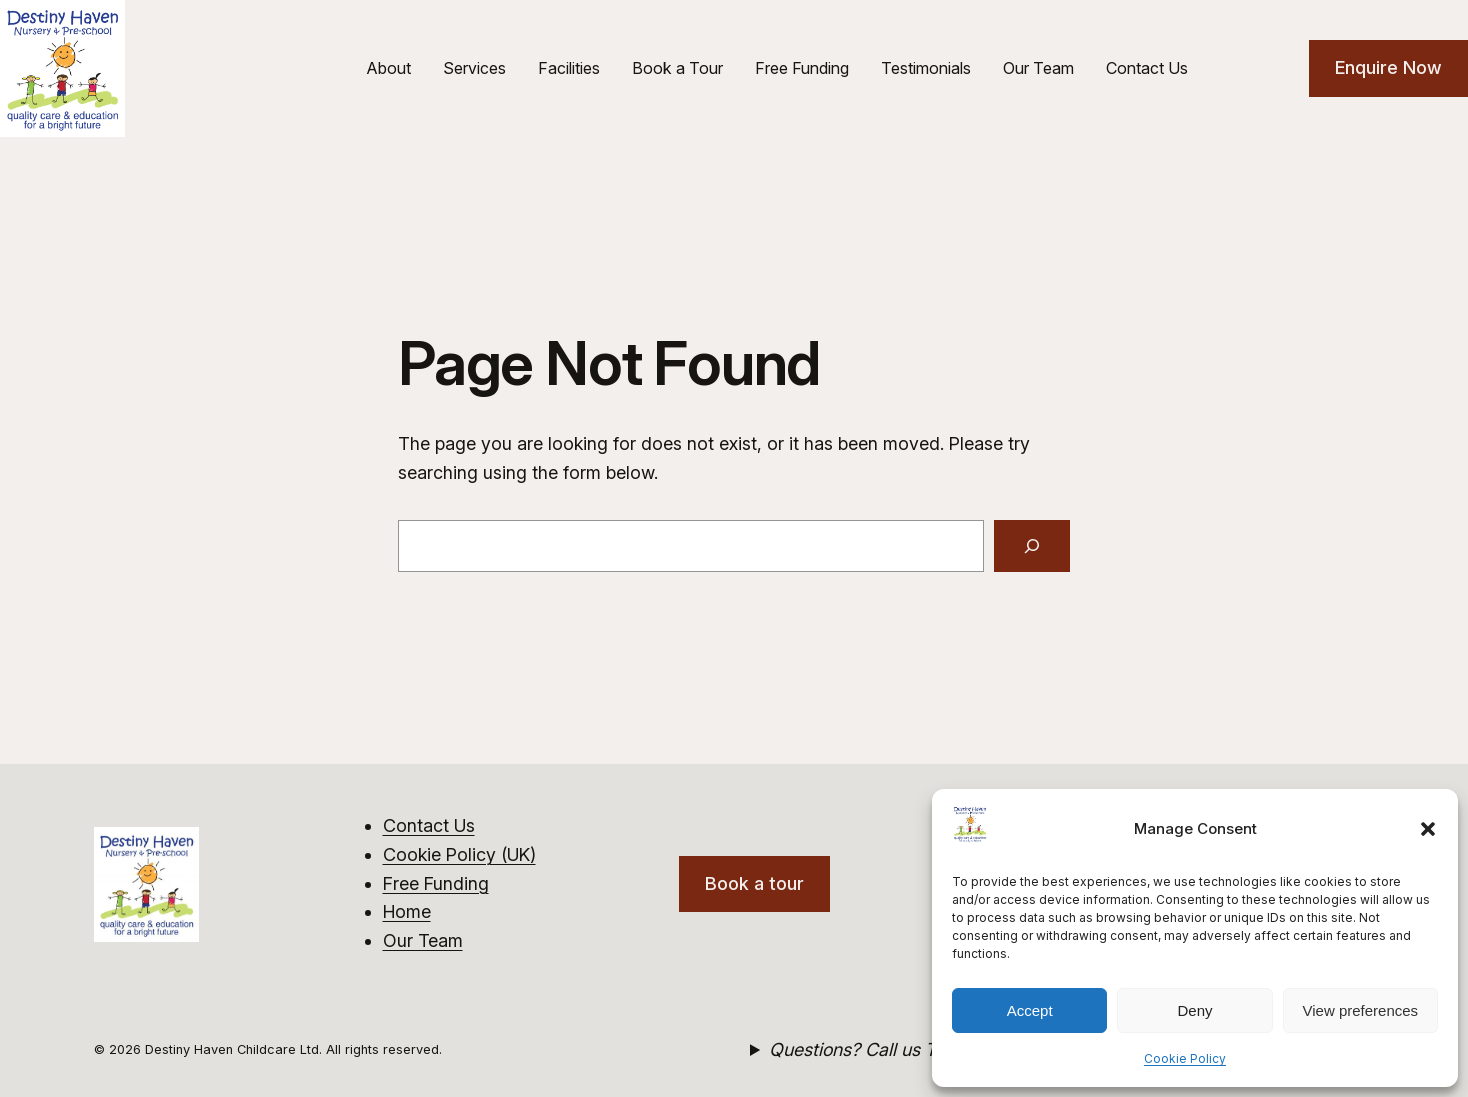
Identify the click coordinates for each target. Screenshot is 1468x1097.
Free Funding (436, 883)
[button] (1428, 829)
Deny (1194, 1010)
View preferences (1361, 1010)
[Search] (1032, 546)
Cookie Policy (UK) (459, 854)
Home (407, 911)
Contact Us (429, 825)
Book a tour (754, 883)
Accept (1030, 1010)
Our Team (423, 940)
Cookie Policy (1185, 1058)
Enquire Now (1388, 67)
